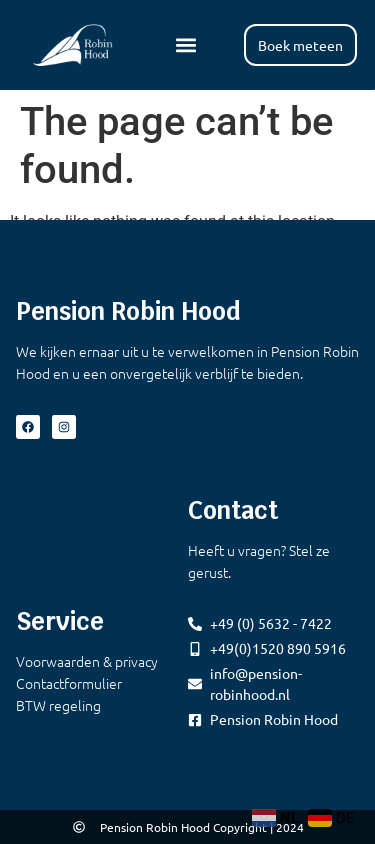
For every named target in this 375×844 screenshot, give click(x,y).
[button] (185, 44)
